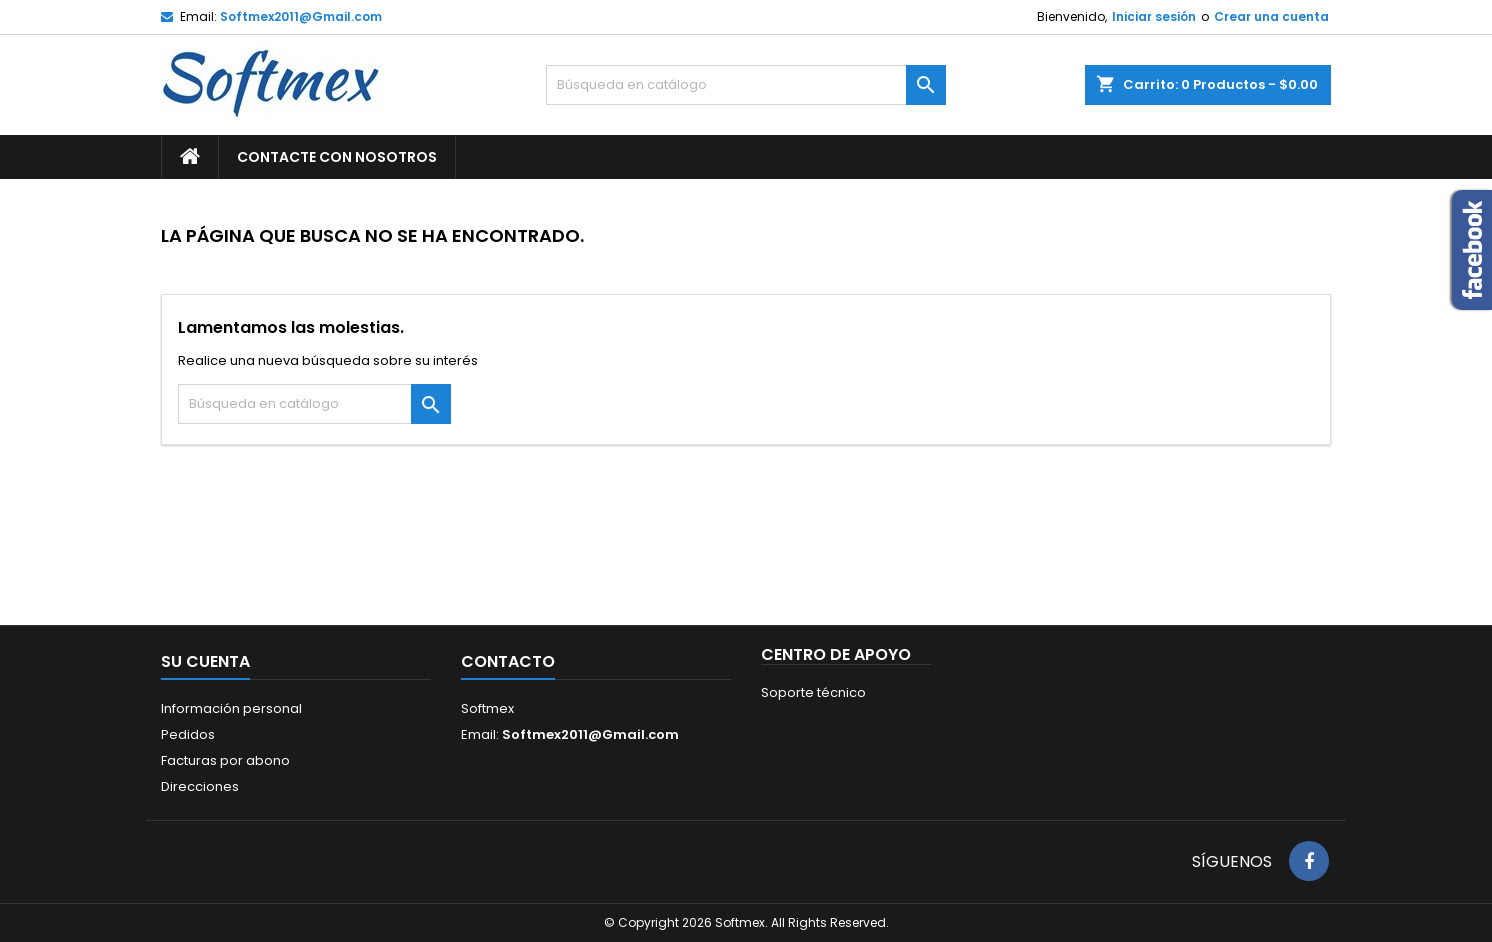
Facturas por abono (225, 760)
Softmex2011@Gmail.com (301, 16)
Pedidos (188, 734)
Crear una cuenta (1271, 16)
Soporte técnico (813, 692)
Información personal (231, 708)
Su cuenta (205, 661)
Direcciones (200, 786)
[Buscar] (746, 85)
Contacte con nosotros (337, 157)
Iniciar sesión (1154, 16)
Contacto (508, 661)
